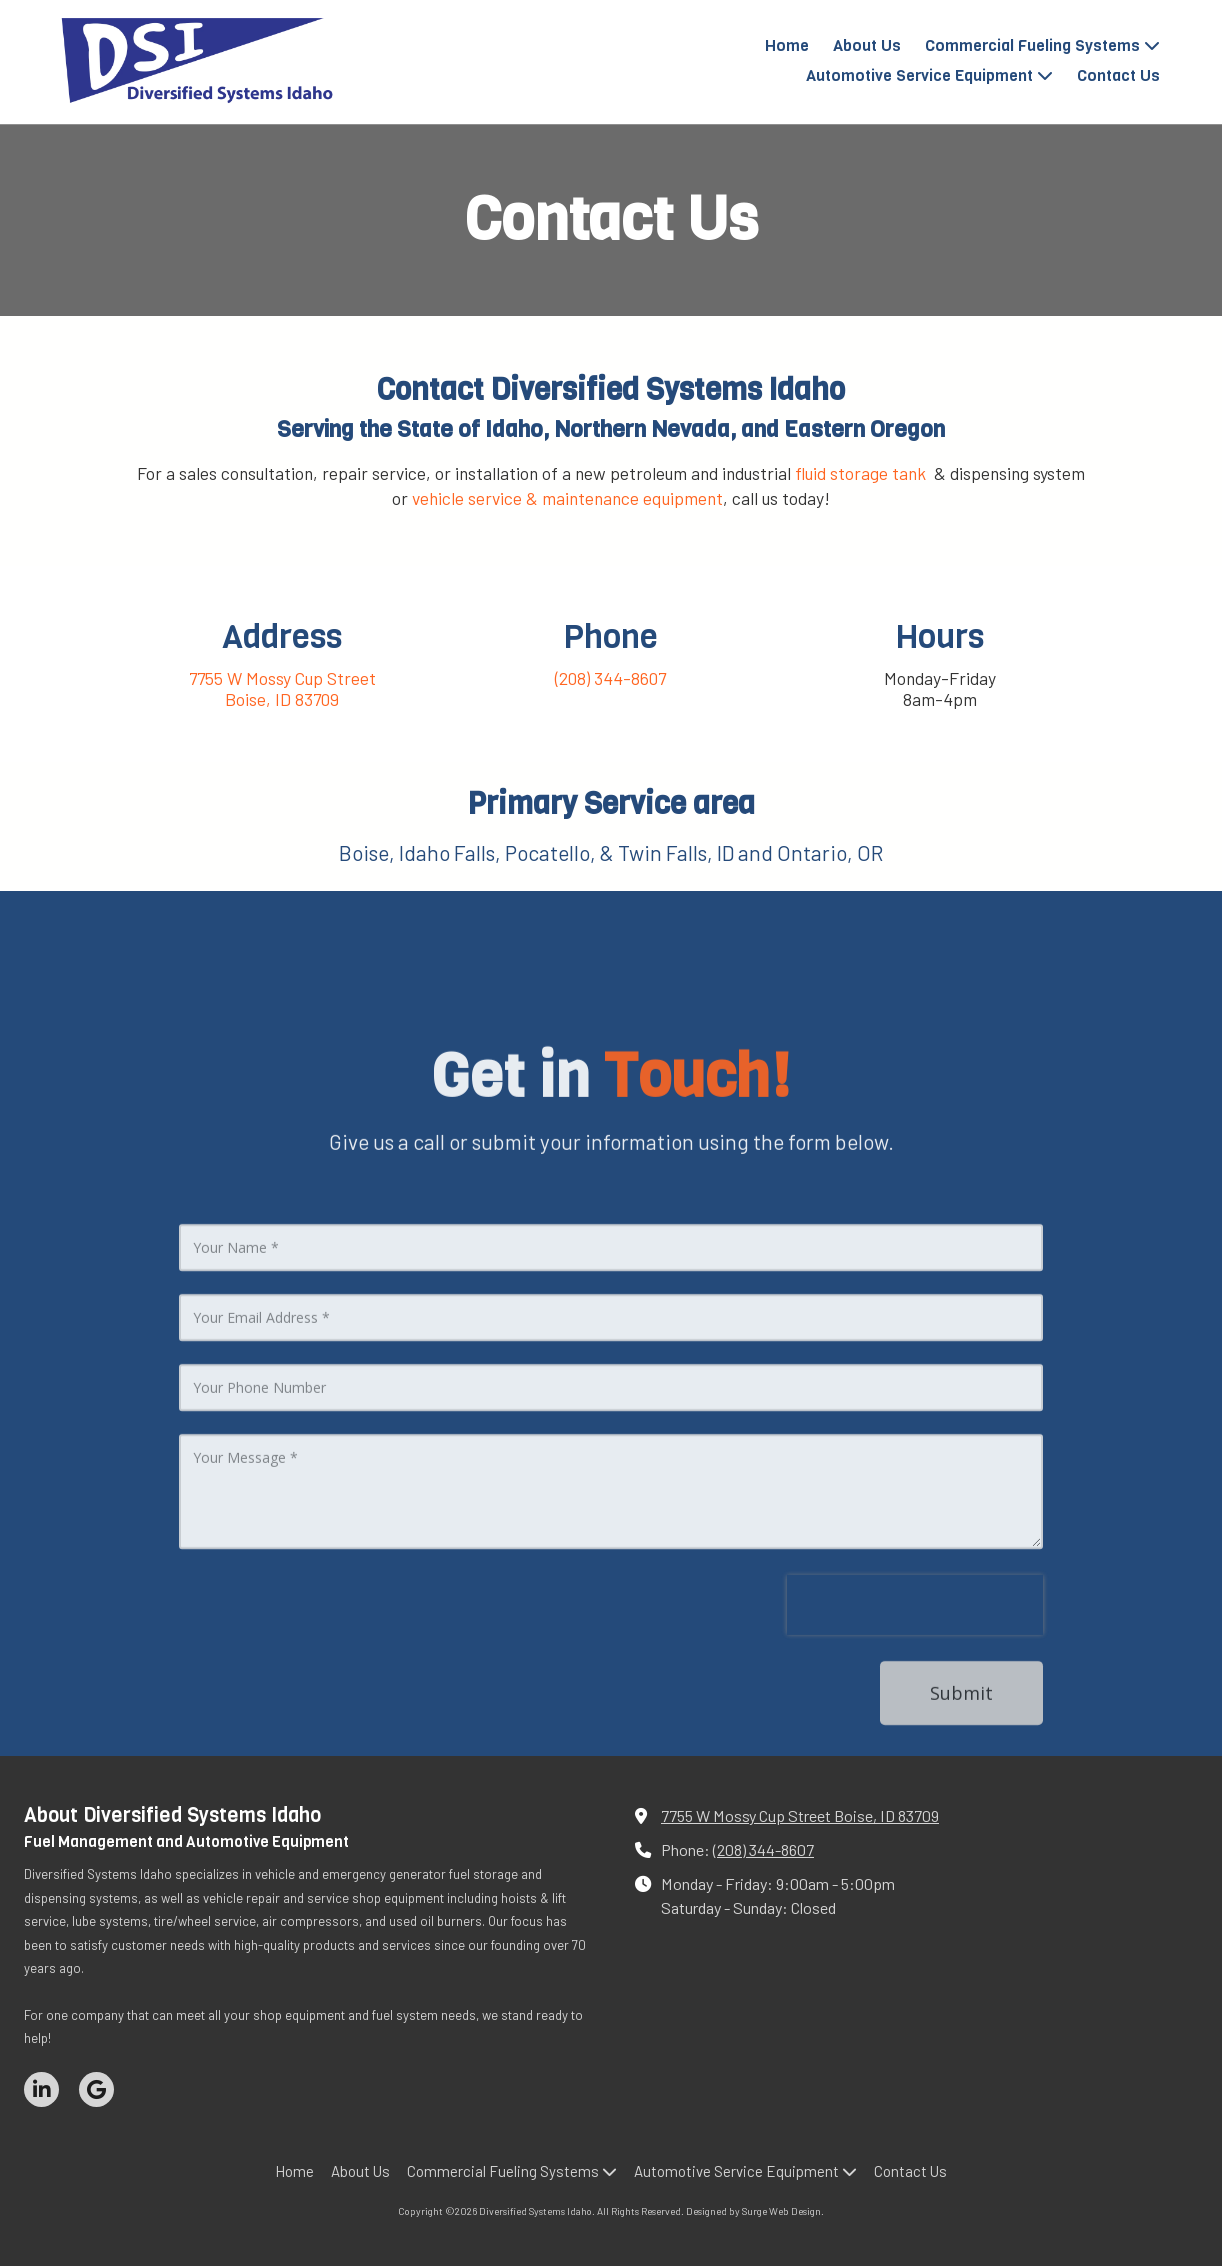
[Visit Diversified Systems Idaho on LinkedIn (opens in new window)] (41, 2089)
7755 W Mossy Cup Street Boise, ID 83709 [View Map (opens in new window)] (800, 1815)
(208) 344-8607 (763, 1849)
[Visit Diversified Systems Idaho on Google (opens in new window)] (96, 2089)
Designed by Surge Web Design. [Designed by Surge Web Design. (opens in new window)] (755, 2211)
